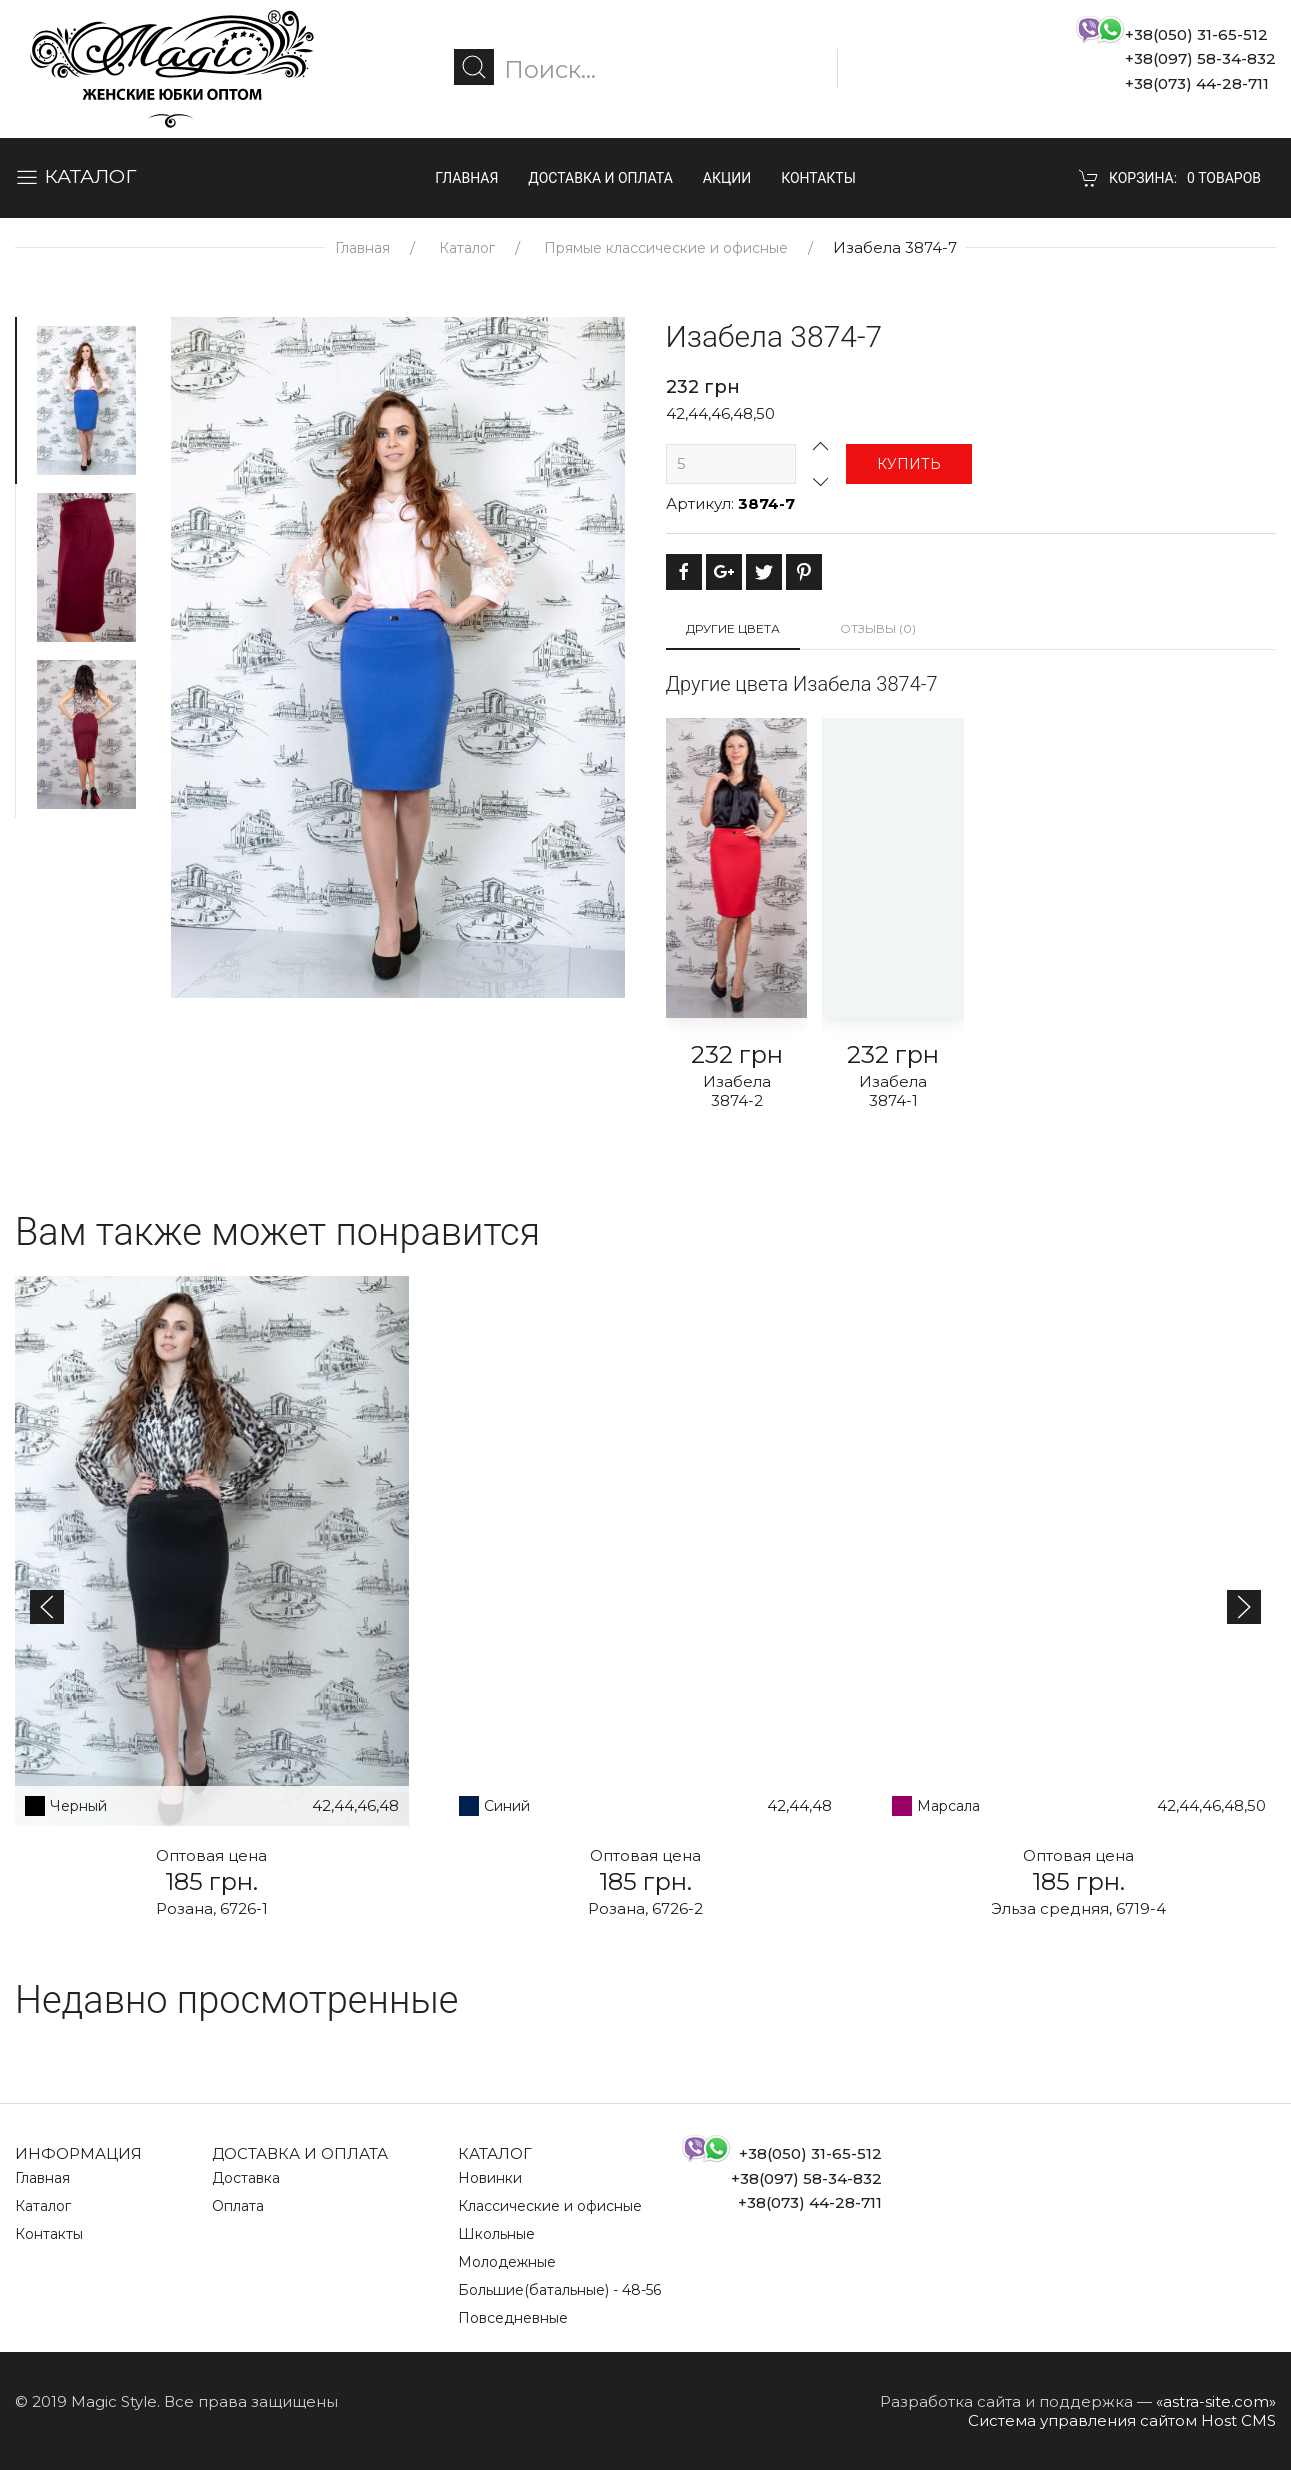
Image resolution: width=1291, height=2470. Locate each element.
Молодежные (507, 2262)
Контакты (818, 178)
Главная (466, 178)
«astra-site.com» (1216, 2401)
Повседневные (513, 2318)
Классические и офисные (550, 2206)
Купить (909, 464)
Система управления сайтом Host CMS (1122, 2420)
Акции (727, 178)
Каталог (467, 248)
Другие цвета (733, 628)
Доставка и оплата (600, 178)
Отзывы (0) (878, 628)
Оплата (238, 2206)
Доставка (246, 2178)
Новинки (490, 2178)
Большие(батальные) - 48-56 (559, 2290)
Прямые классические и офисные (666, 248)
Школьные (496, 2234)
